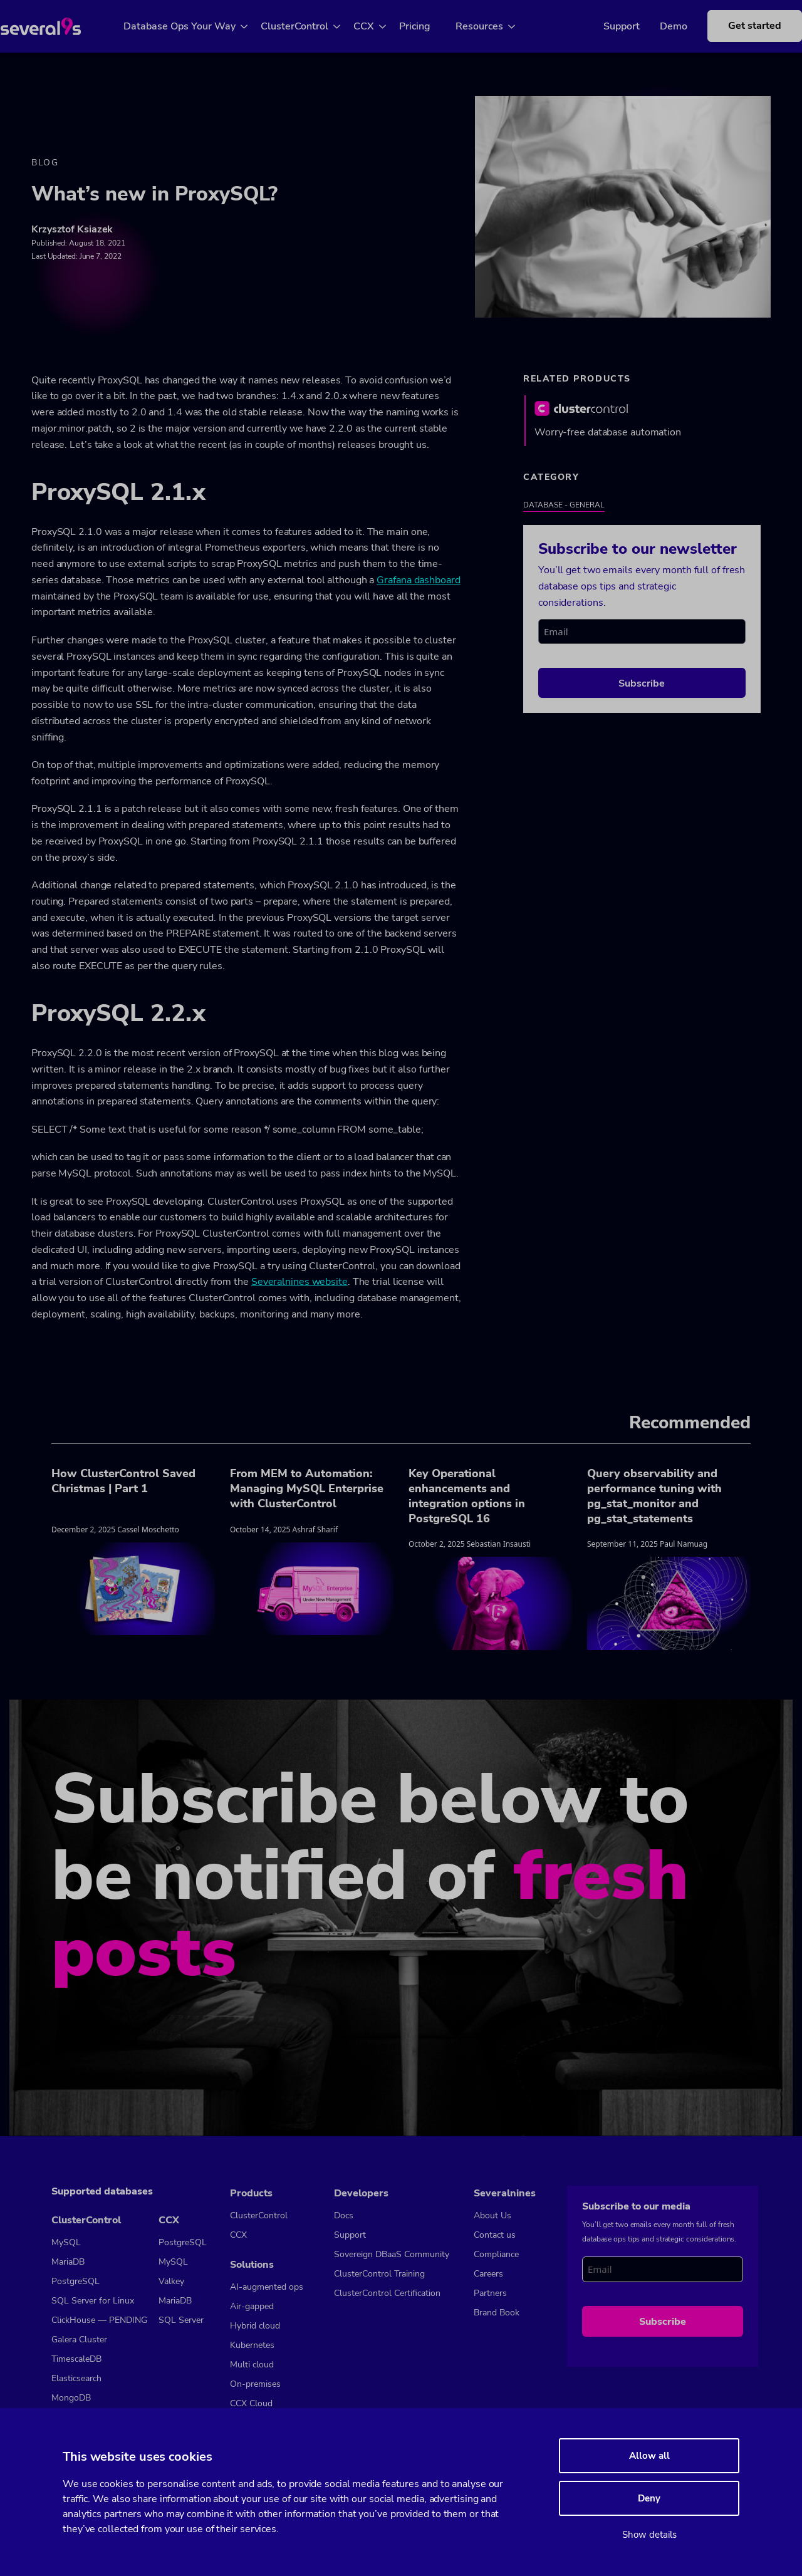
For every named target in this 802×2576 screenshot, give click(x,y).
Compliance (496, 2254)
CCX (378, 26)
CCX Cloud (251, 2403)
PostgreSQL (75, 2281)
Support (603, 26)
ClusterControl (309, 26)
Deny (649, 2498)
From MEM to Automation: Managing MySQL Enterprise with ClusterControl (306, 1489)
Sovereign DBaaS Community (391, 2254)
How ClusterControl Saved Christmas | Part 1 (123, 1482)
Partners (490, 2293)
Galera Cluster (79, 2339)
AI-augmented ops (266, 2287)
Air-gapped (252, 2306)
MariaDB (68, 2262)
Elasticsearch (76, 2378)
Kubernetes (252, 2345)
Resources (494, 26)
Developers (361, 2193)
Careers (488, 2274)
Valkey (171, 2281)
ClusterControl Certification (387, 2293)
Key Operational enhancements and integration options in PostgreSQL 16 (467, 1497)
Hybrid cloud (255, 2326)
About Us (492, 2215)
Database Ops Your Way (194, 26)
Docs (343, 2215)
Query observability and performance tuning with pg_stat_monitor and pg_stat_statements (654, 1497)
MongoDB (71, 2398)
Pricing (429, 26)
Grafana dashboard (418, 581)
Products (251, 2193)
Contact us (495, 2235)
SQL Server (181, 2320)
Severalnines (505, 2193)
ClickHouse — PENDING (99, 2320)
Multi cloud (252, 2365)
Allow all (649, 2455)
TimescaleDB (76, 2359)
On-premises (255, 2384)
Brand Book (496, 2313)
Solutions (252, 2265)
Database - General (564, 506)
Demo (655, 26)
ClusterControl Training (379, 2274)
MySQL (66, 2242)
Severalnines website (299, 1283)
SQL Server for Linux (92, 2301)
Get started (736, 26)
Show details (649, 2534)
